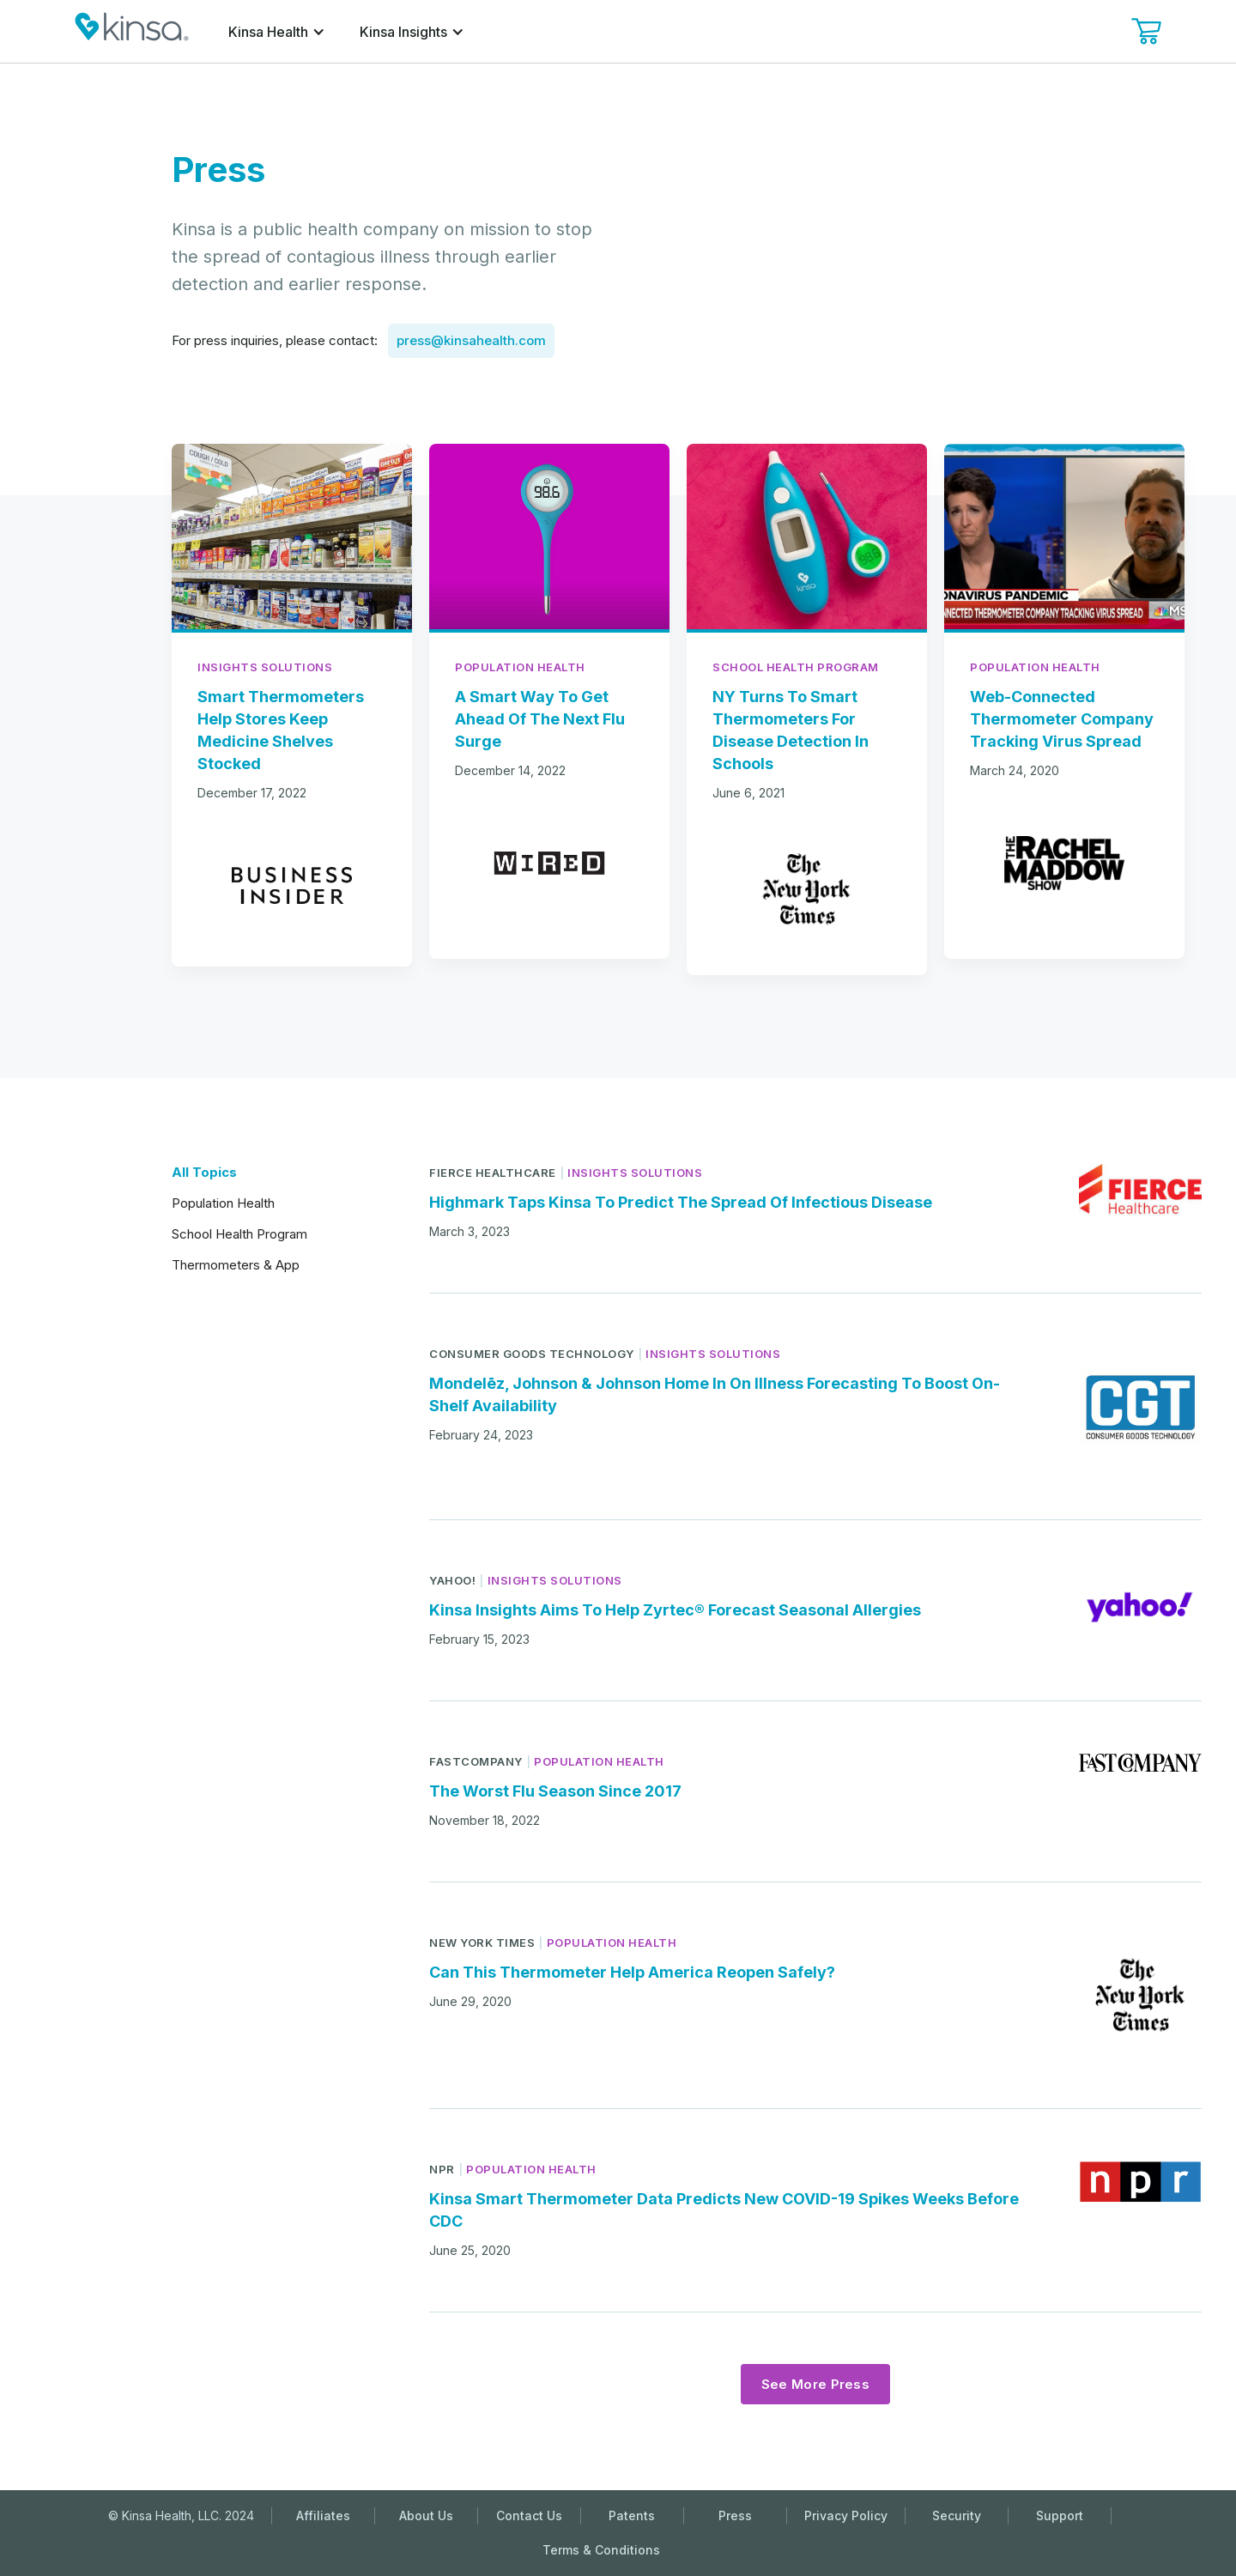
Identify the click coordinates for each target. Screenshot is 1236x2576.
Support (1059, 2515)
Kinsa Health (268, 31)
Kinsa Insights (403, 31)
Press (735, 2515)
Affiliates (323, 2515)
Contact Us (529, 2515)
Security (956, 2515)
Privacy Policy (846, 2515)
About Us (426, 2515)
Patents (632, 2515)
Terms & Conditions (601, 2550)
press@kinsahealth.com (471, 340)
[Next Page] (815, 2384)
